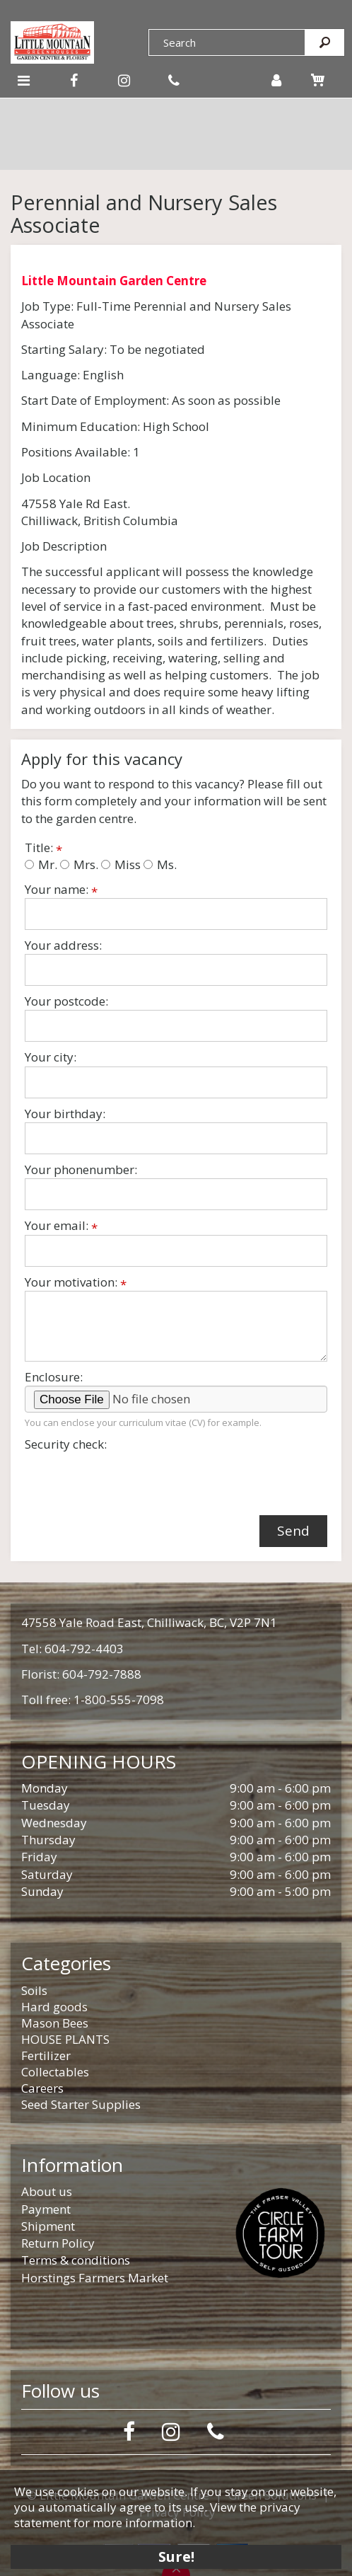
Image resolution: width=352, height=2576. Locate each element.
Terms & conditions (75, 2260)
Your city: (50, 1057)
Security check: (66, 1444)
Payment (46, 2209)
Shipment (48, 2226)
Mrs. (79, 864)
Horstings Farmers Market (94, 2278)
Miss (121, 864)
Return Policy (58, 2243)
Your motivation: (76, 1282)
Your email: (61, 1225)
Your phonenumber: (81, 1169)
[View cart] (318, 80)
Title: (43, 847)
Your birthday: (65, 1113)
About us (46, 2191)
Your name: (61, 889)
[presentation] (132, 1480)
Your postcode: (66, 1001)
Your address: (63, 945)
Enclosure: (54, 1377)
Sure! (176, 2556)
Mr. (41, 864)
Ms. (160, 864)
